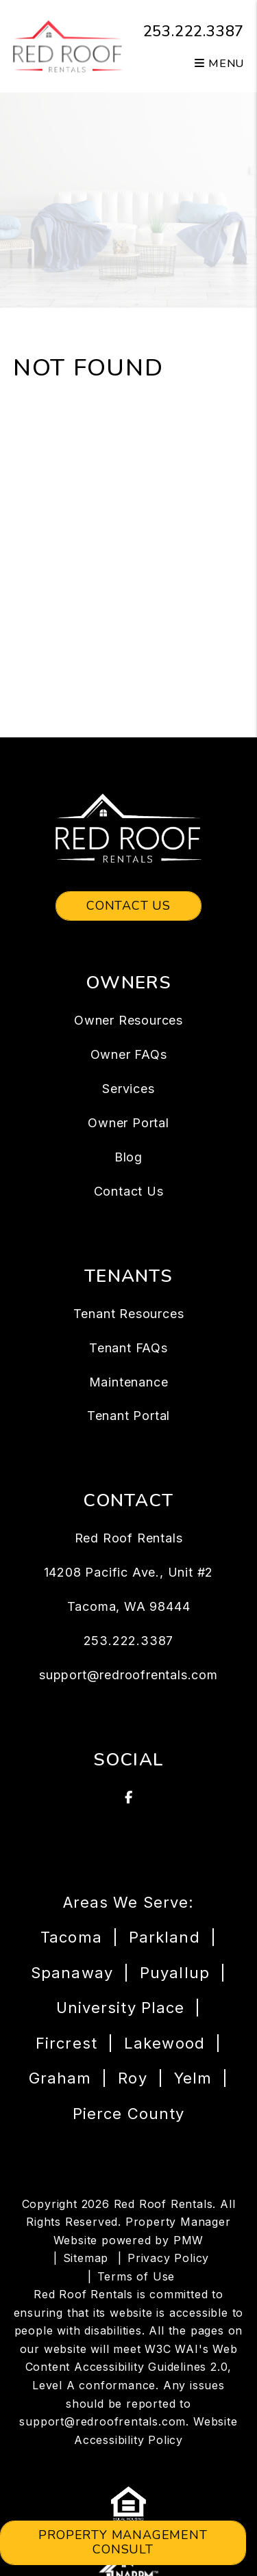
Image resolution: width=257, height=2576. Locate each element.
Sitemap (86, 2258)
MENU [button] (219, 63)
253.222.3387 (194, 31)
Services (128, 1088)
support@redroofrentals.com (128, 1675)
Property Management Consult (122, 2542)
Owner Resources (128, 1020)
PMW (188, 2240)
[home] (68, 45)
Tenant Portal (128, 1415)
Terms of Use (136, 2276)
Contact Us (128, 905)
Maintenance (129, 1382)
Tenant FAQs (128, 1348)
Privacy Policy (168, 2258)
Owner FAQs (128, 1054)
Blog (128, 1157)
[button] (129, 1797)
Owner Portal (128, 1123)
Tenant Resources (128, 1313)
